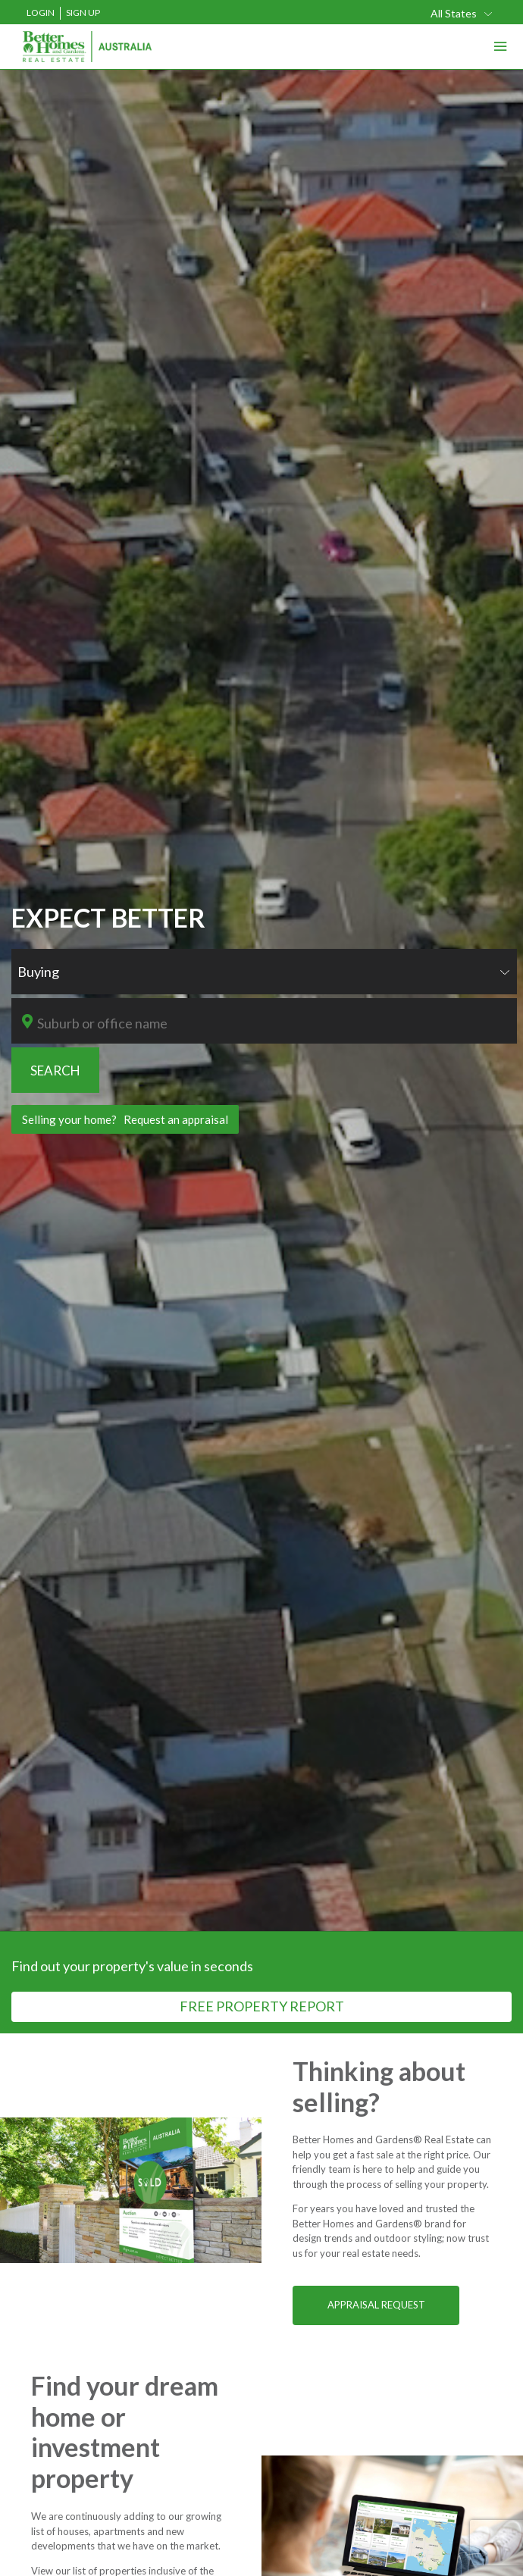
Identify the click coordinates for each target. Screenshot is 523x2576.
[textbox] (271, 1023)
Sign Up (83, 12)
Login (41, 12)
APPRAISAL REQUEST (376, 2305)
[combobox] (462, 13)
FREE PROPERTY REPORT (262, 2006)
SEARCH (55, 1070)
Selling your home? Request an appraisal (125, 1119)
